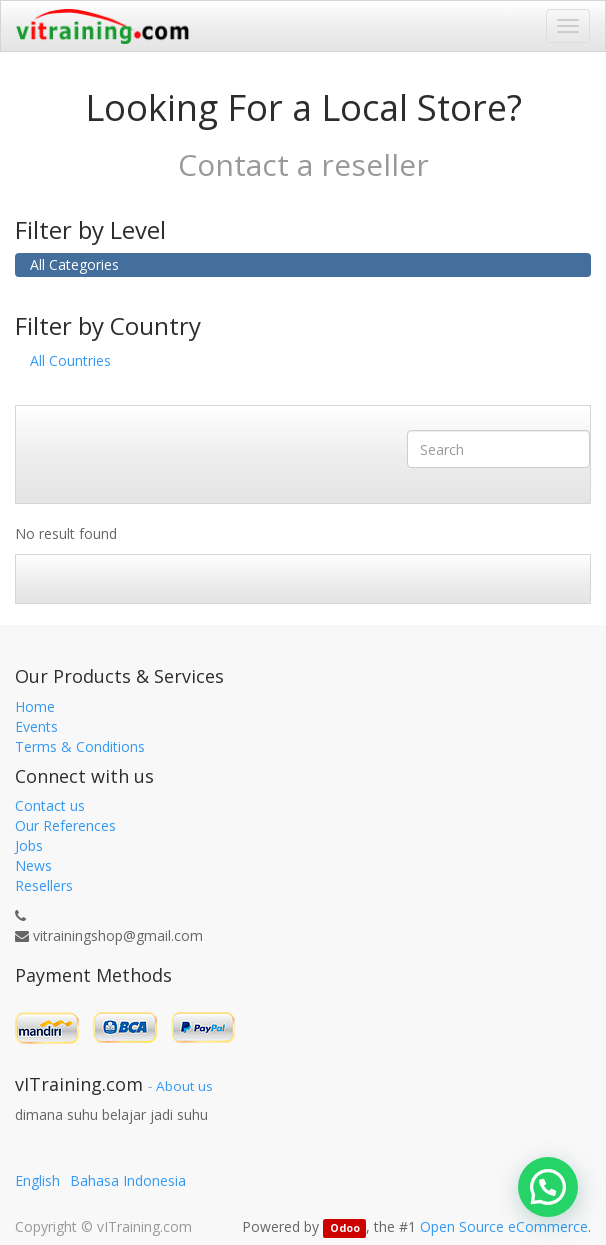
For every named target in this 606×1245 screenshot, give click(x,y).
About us (184, 1086)
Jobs (29, 845)
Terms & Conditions (80, 746)
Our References (65, 825)
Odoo (345, 1228)
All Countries (70, 360)
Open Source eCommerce (504, 1226)
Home (35, 706)
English (37, 1180)
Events (36, 726)
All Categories (74, 264)
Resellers (44, 885)
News (33, 865)
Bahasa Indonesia (128, 1180)
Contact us (50, 805)
